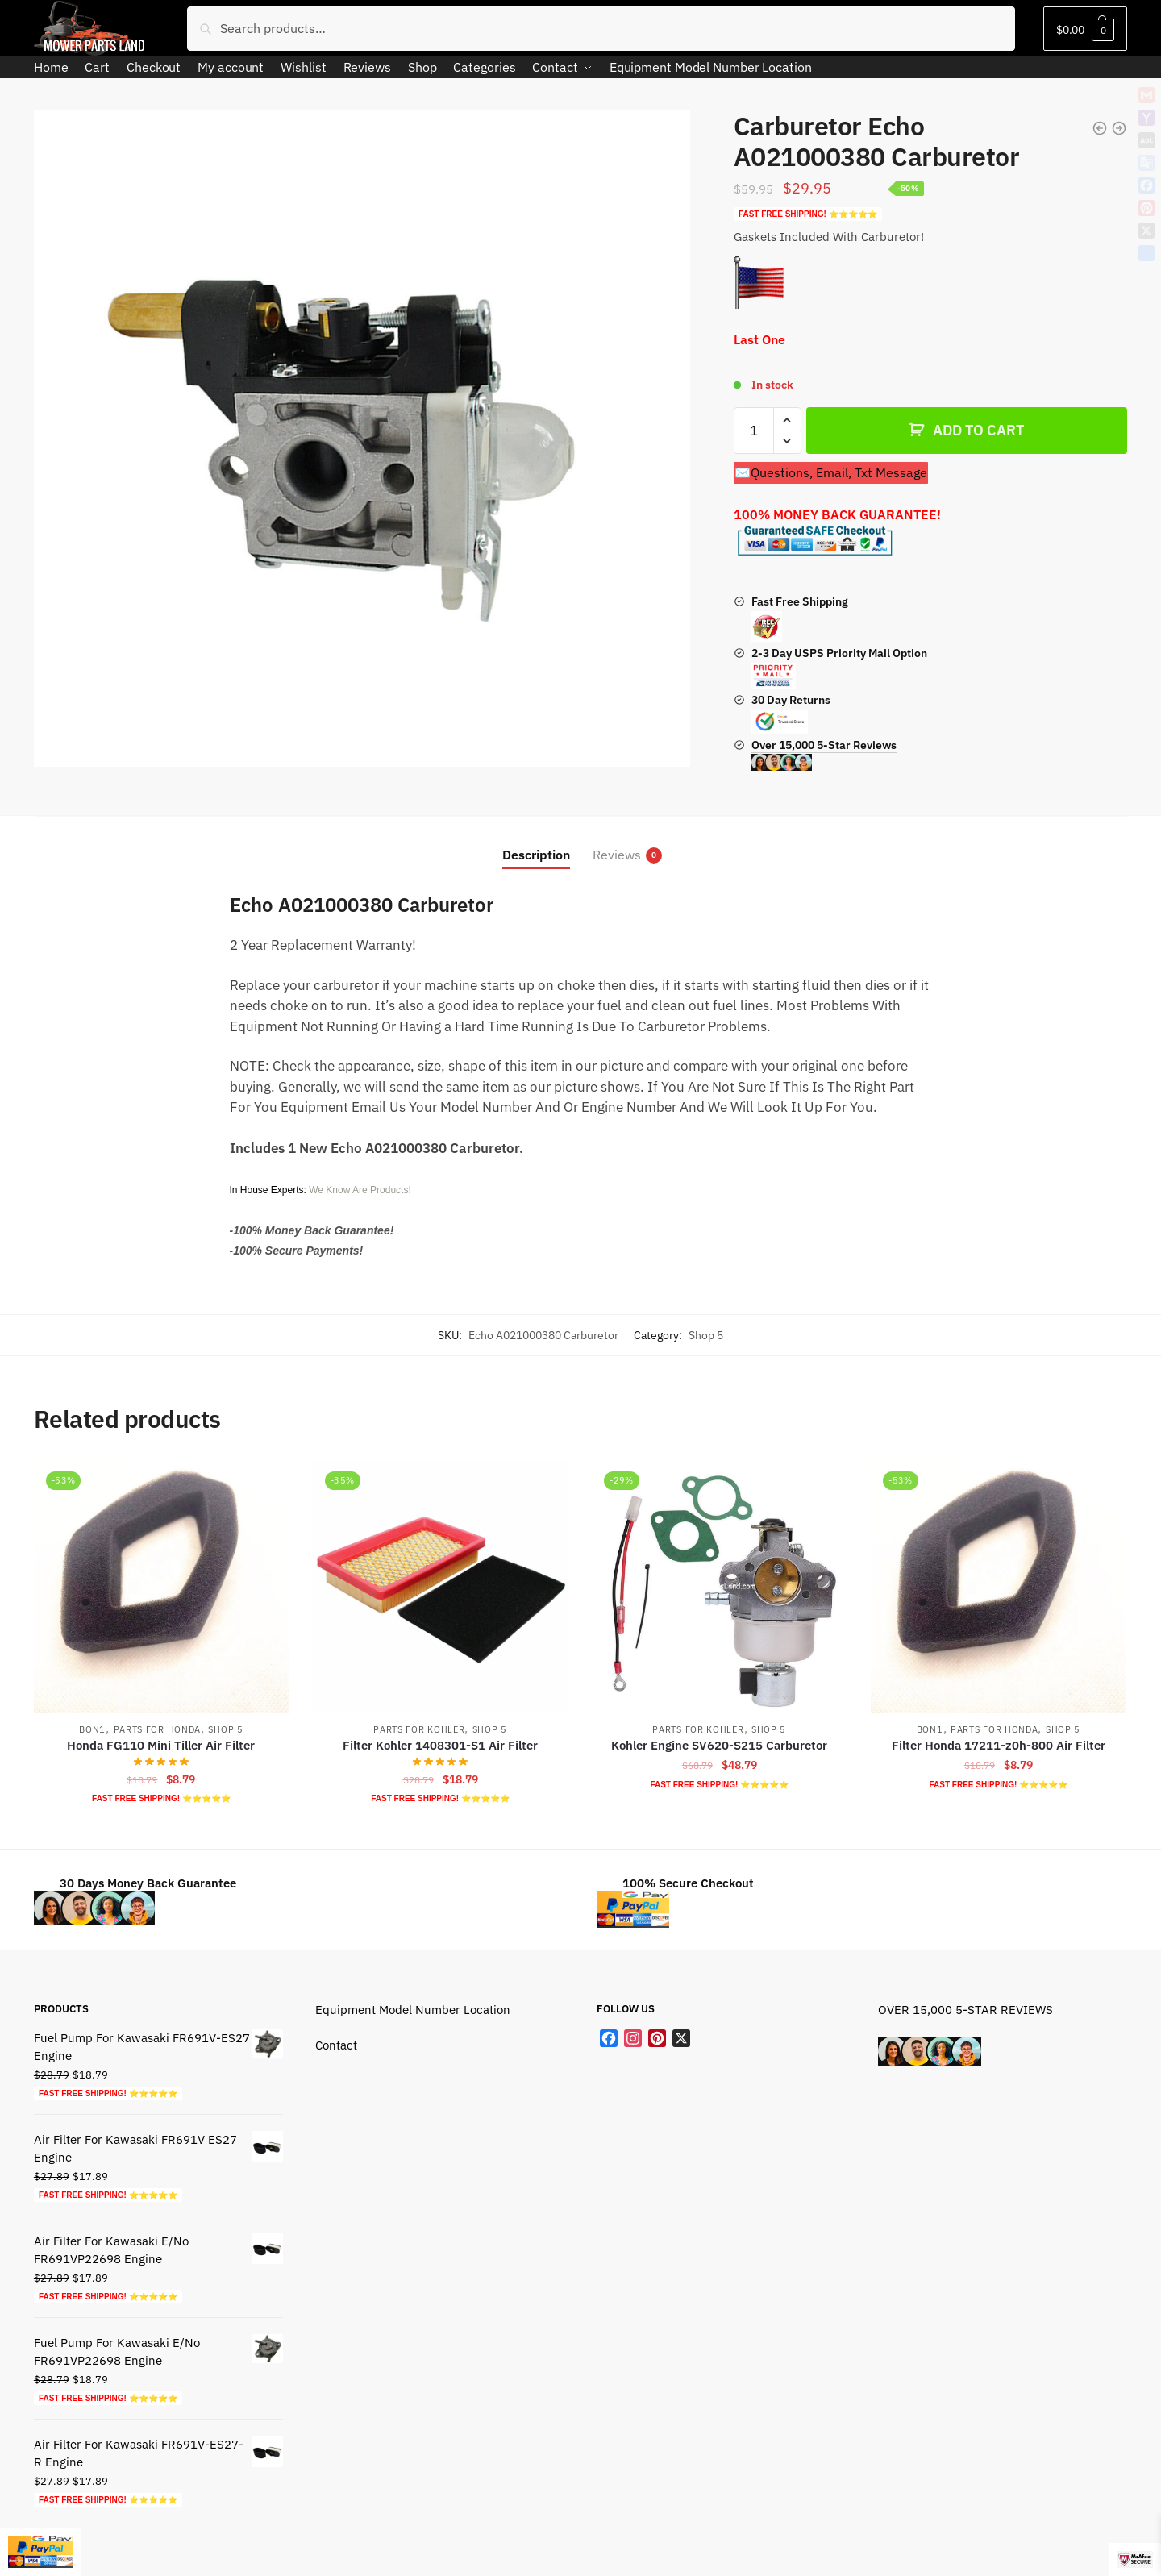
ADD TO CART (978, 430)
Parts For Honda (158, 1729)
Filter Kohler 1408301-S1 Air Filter (440, 1745)
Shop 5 (706, 1335)
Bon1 (92, 1729)
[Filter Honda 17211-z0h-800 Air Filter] (998, 1586)
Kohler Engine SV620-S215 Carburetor (719, 1745)
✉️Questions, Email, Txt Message (830, 472)
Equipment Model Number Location (412, 2009)
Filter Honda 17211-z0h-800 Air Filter (998, 1745)
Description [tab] (536, 855)
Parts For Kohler (418, 1729)
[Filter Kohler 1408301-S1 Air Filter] (440, 1586)
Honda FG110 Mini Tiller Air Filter (161, 1745)
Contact (336, 2045)
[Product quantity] (754, 430)
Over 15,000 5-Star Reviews (824, 755)
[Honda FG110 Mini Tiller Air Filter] (161, 1586)
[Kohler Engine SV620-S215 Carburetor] (719, 1586)
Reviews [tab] (617, 855)
